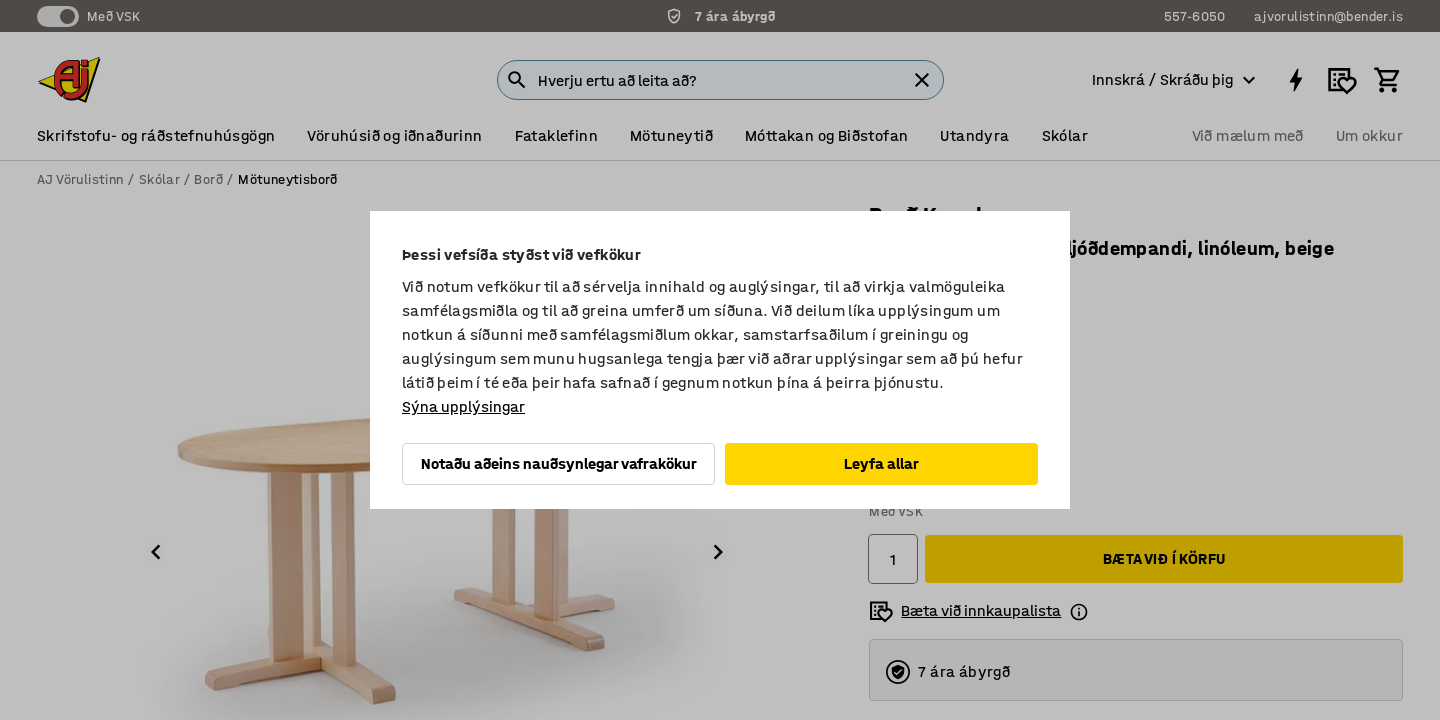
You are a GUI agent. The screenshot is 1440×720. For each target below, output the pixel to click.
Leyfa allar (881, 463)
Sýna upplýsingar (463, 406)
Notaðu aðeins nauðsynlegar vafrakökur (559, 463)
